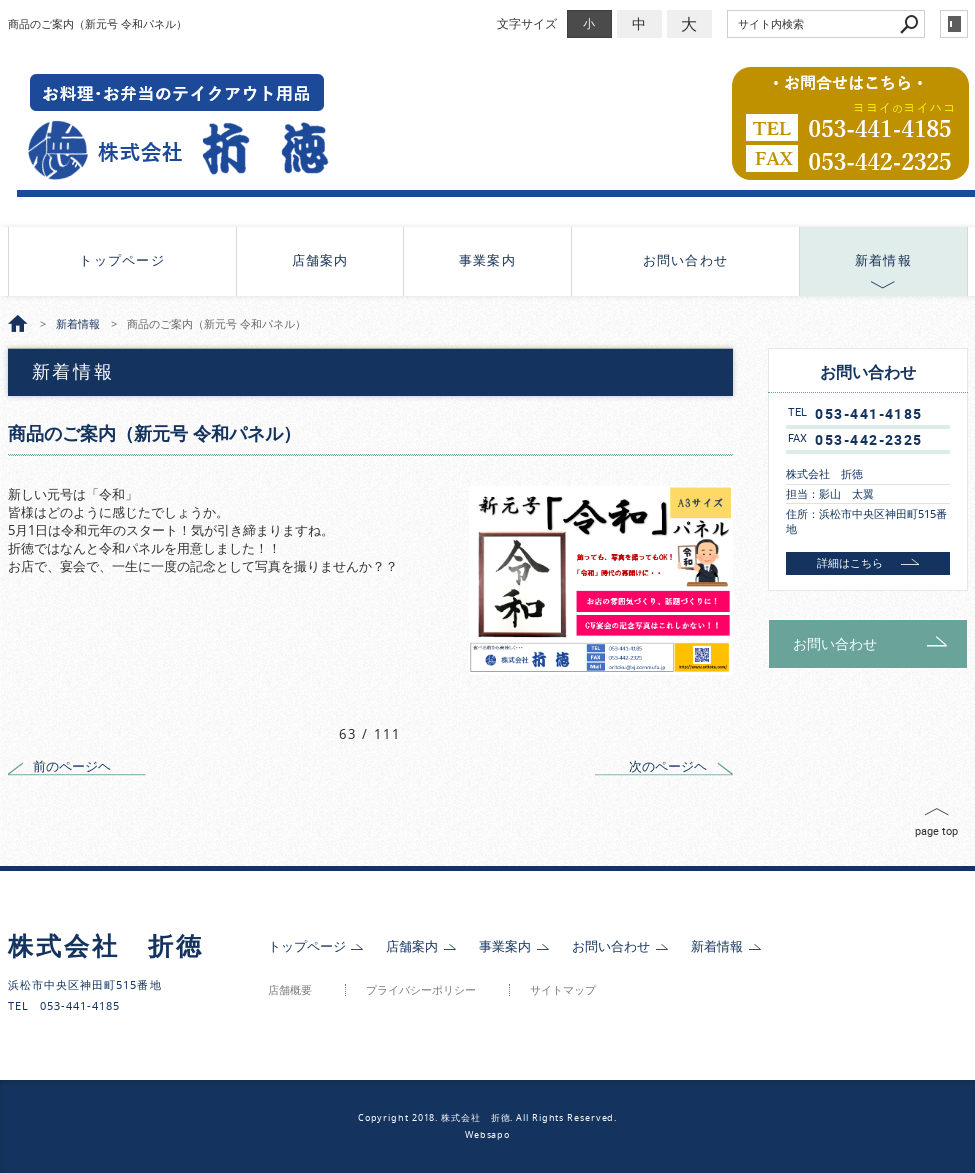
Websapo (487, 1135)
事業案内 (487, 260)
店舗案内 (320, 260)
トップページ (122, 260)
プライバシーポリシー (421, 990)
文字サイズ (527, 23)
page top (936, 831)
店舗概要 (290, 990)
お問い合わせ (686, 260)
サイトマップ (563, 990)
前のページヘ (72, 766)
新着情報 (883, 260)
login (954, 24)
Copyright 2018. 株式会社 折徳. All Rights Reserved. (488, 1118)
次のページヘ (668, 766)
